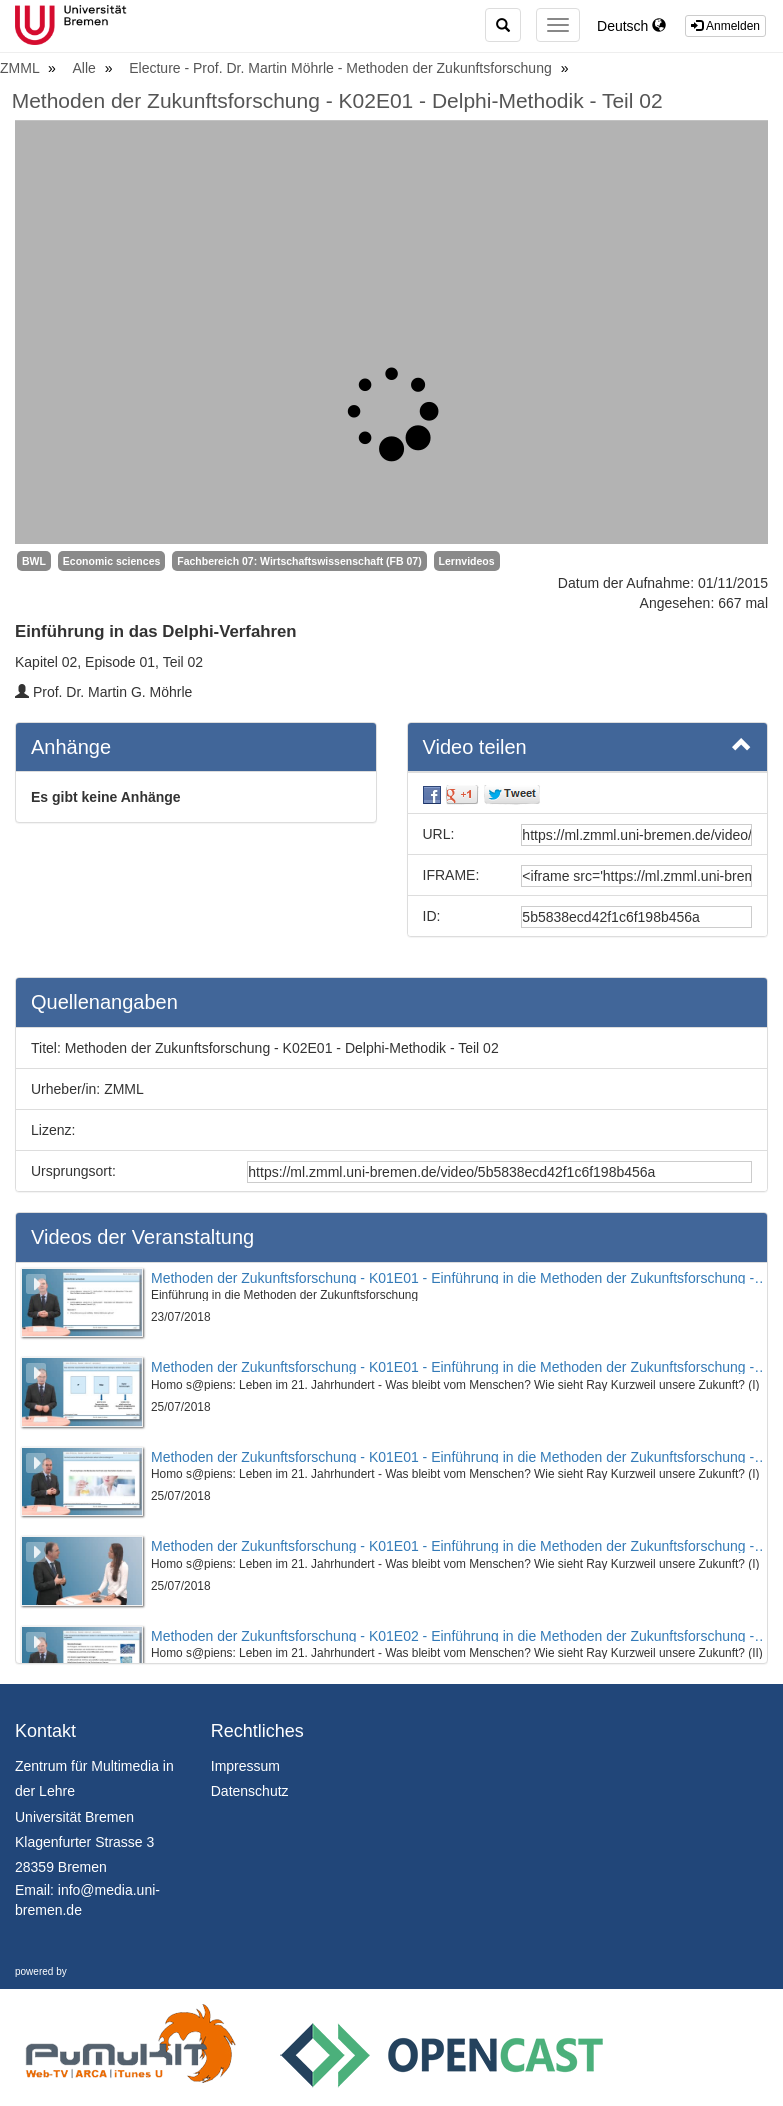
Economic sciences (111, 561)
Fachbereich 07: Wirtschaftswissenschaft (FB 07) (299, 561)
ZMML (21, 68)
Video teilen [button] (588, 746)
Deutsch (631, 26)
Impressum (245, 1766)
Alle (86, 68)
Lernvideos (467, 561)
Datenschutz (250, 1791)
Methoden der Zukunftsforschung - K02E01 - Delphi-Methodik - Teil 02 (337, 100)
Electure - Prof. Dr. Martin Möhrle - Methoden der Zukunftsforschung (342, 68)
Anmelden (725, 26)
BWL (34, 561)
